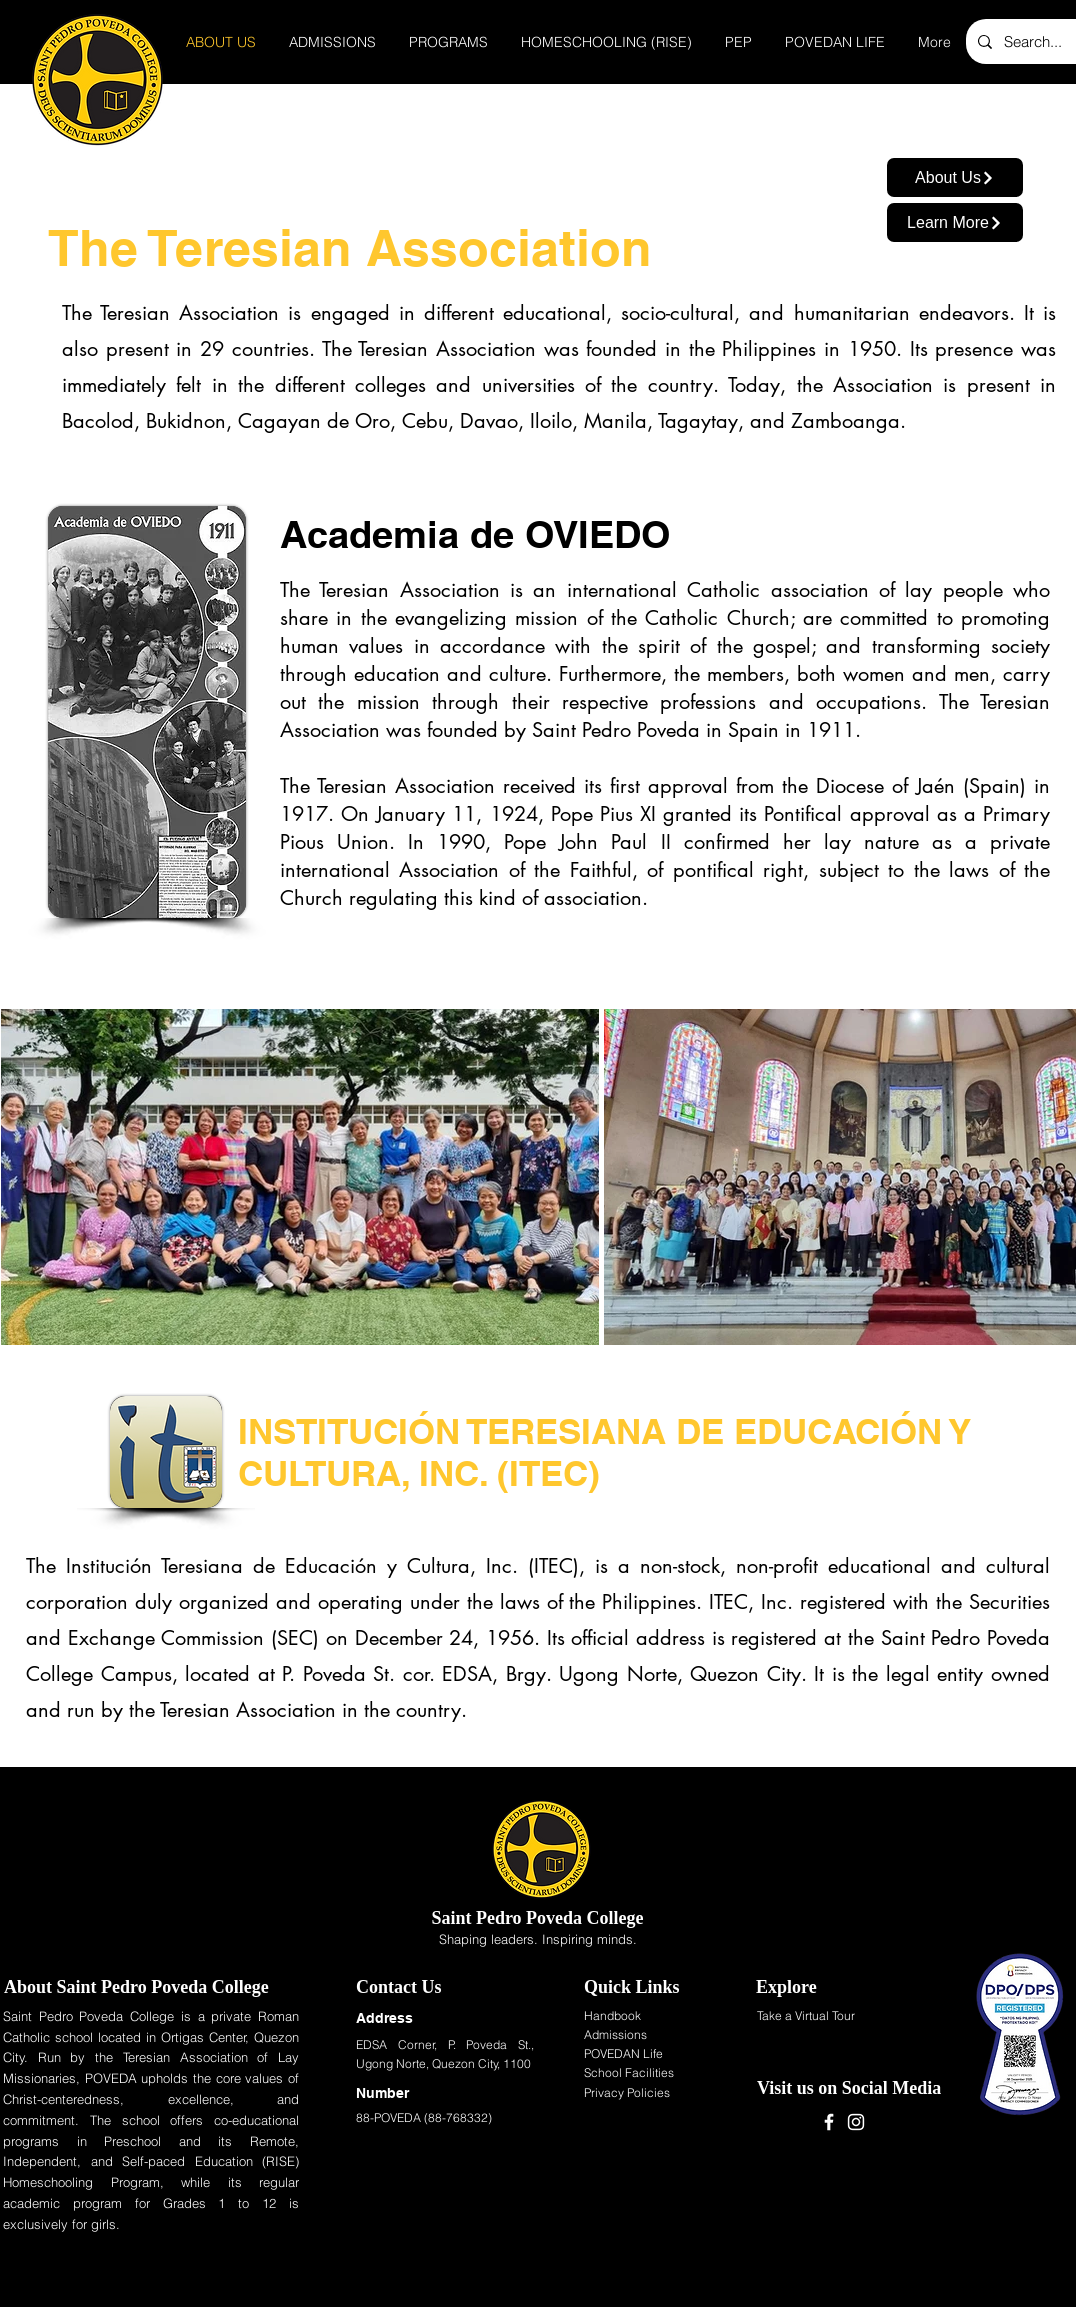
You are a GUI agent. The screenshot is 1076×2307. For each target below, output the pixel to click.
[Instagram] (856, 2122)
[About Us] (955, 177)
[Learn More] (955, 222)
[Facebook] (829, 2122)
